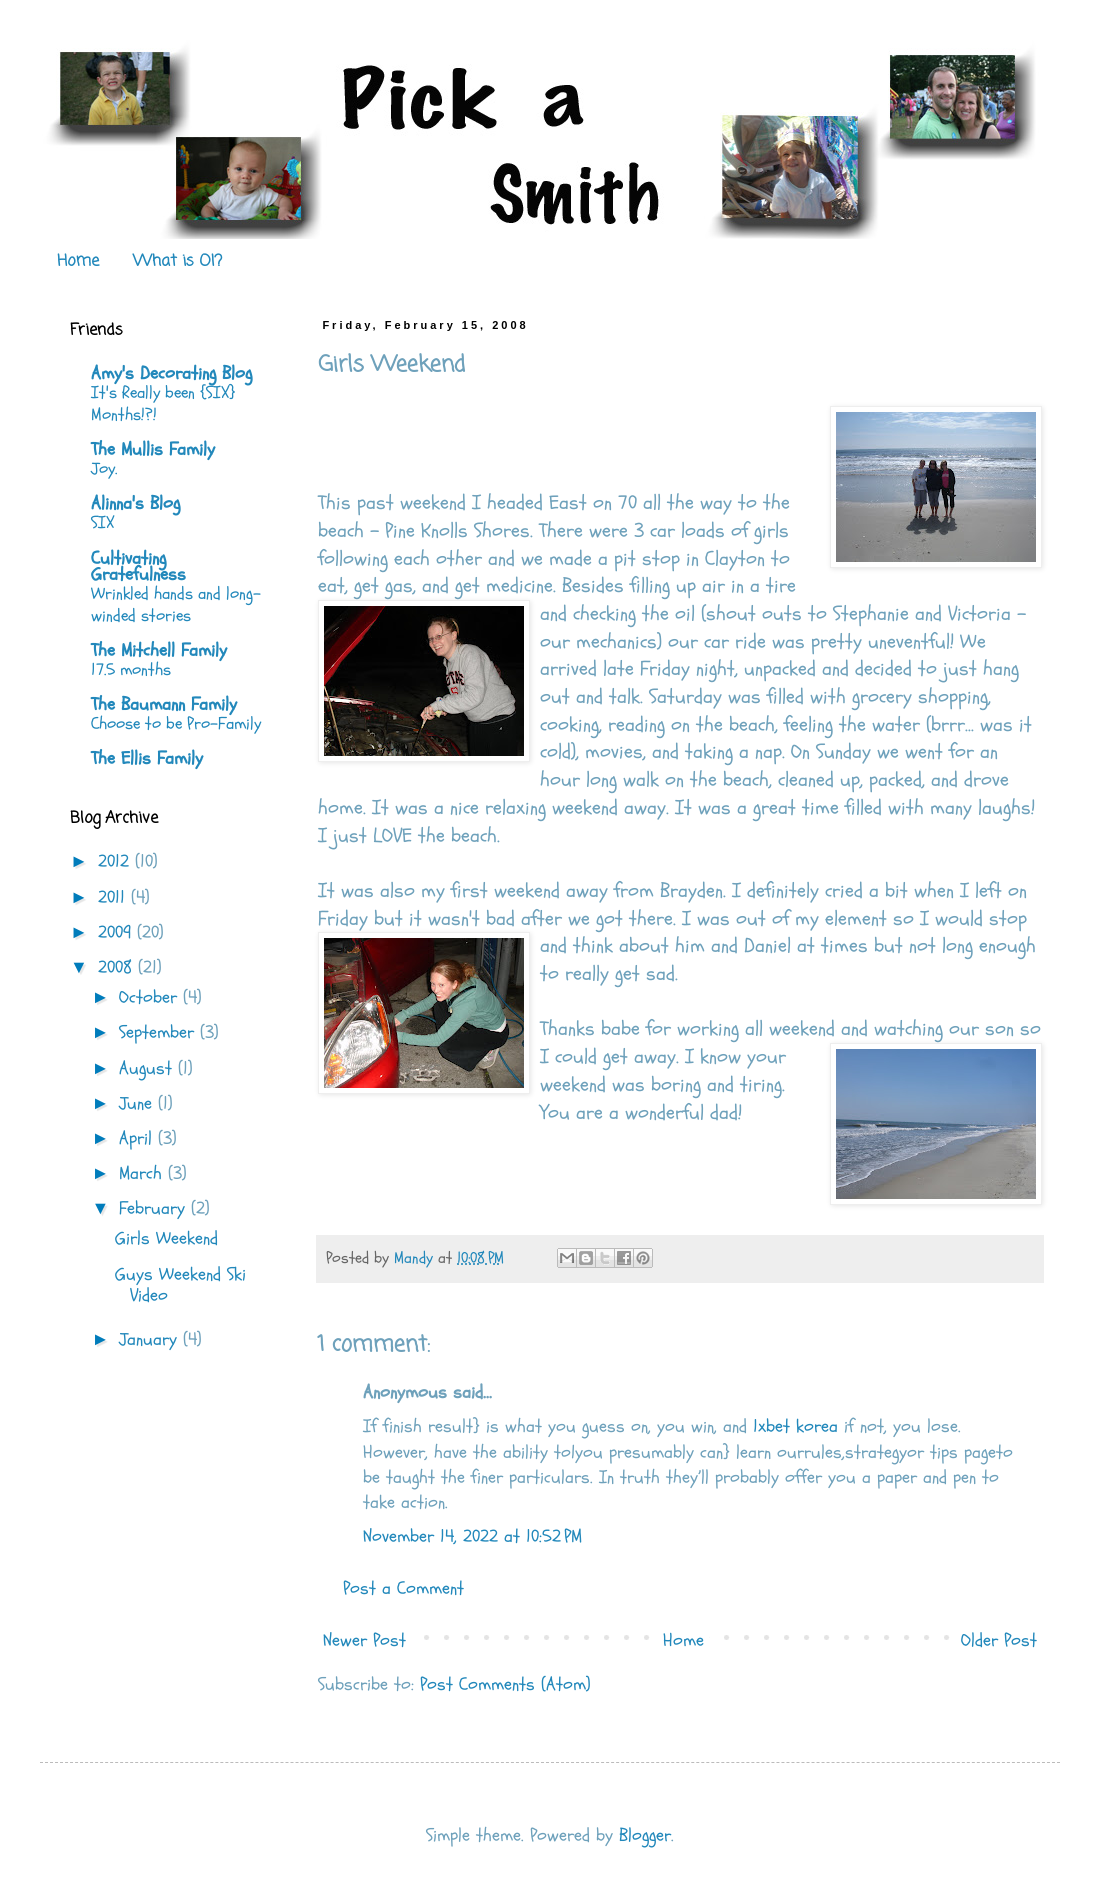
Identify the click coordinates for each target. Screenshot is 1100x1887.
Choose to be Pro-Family (176, 723)
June (138, 1103)
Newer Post (364, 1640)
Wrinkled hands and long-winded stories (176, 604)
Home (78, 262)
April (138, 1138)
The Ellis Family (147, 758)
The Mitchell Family (159, 650)
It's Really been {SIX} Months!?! (163, 403)
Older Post (999, 1640)
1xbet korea (795, 1426)
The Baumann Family (164, 704)
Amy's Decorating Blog (171, 373)
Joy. (104, 468)
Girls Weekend (166, 1238)
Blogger (645, 1835)
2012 (116, 861)
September (159, 1032)
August (148, 1068)
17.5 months (131, 669)
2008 (118, 967)
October (151, 997)
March (143, 1173)
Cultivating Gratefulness (138, 566)
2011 (114, 897)
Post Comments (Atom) (505, 1684)
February (155, 1208)
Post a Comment (403, 1588)
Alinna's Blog (135, 503)
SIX (102, 522)
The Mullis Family (153, 449)
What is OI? (177, 262)
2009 (117, 932)
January (151, 1339)
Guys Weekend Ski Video (180, 1285)
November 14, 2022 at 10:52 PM (472, 1536)
